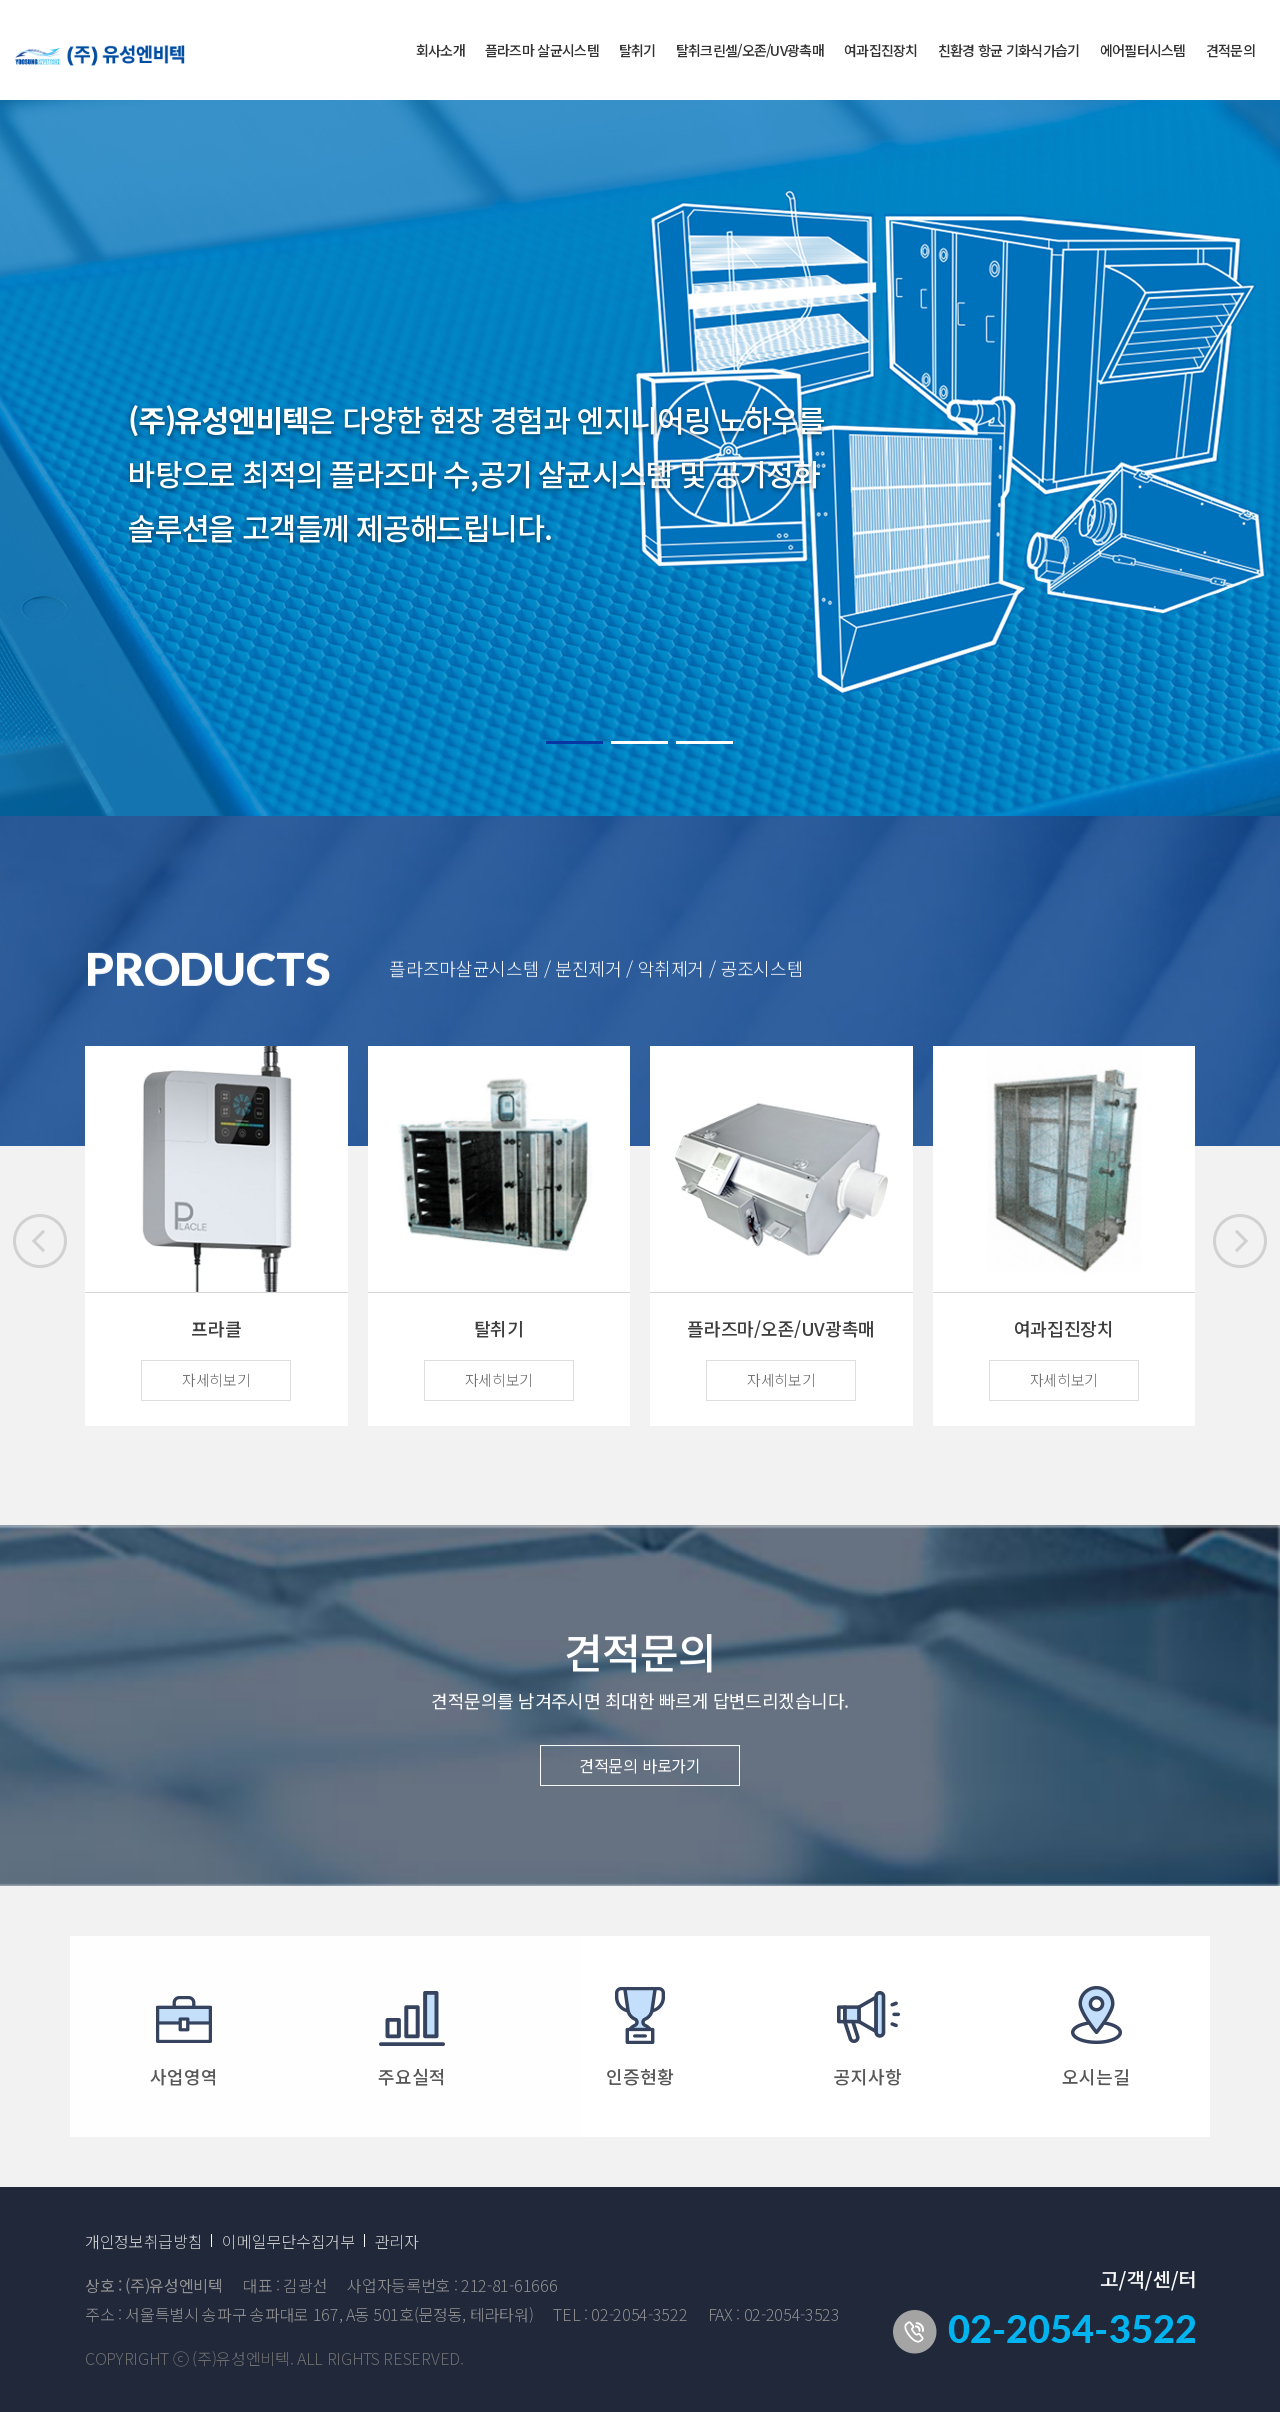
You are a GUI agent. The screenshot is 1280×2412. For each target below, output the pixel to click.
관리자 (397, 2241)
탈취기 (637, 50)
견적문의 (1230, 50)
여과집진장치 (881, 50)
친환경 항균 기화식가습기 (1009, 50)
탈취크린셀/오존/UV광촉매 (750, 50)
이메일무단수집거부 (288, 2241)
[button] (1240, 1241)
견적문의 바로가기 (640, 1780)
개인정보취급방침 (143, 2241)
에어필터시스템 (1143, 50)
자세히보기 (216, 1379)
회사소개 (440, 50)
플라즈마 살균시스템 (542, 50)
